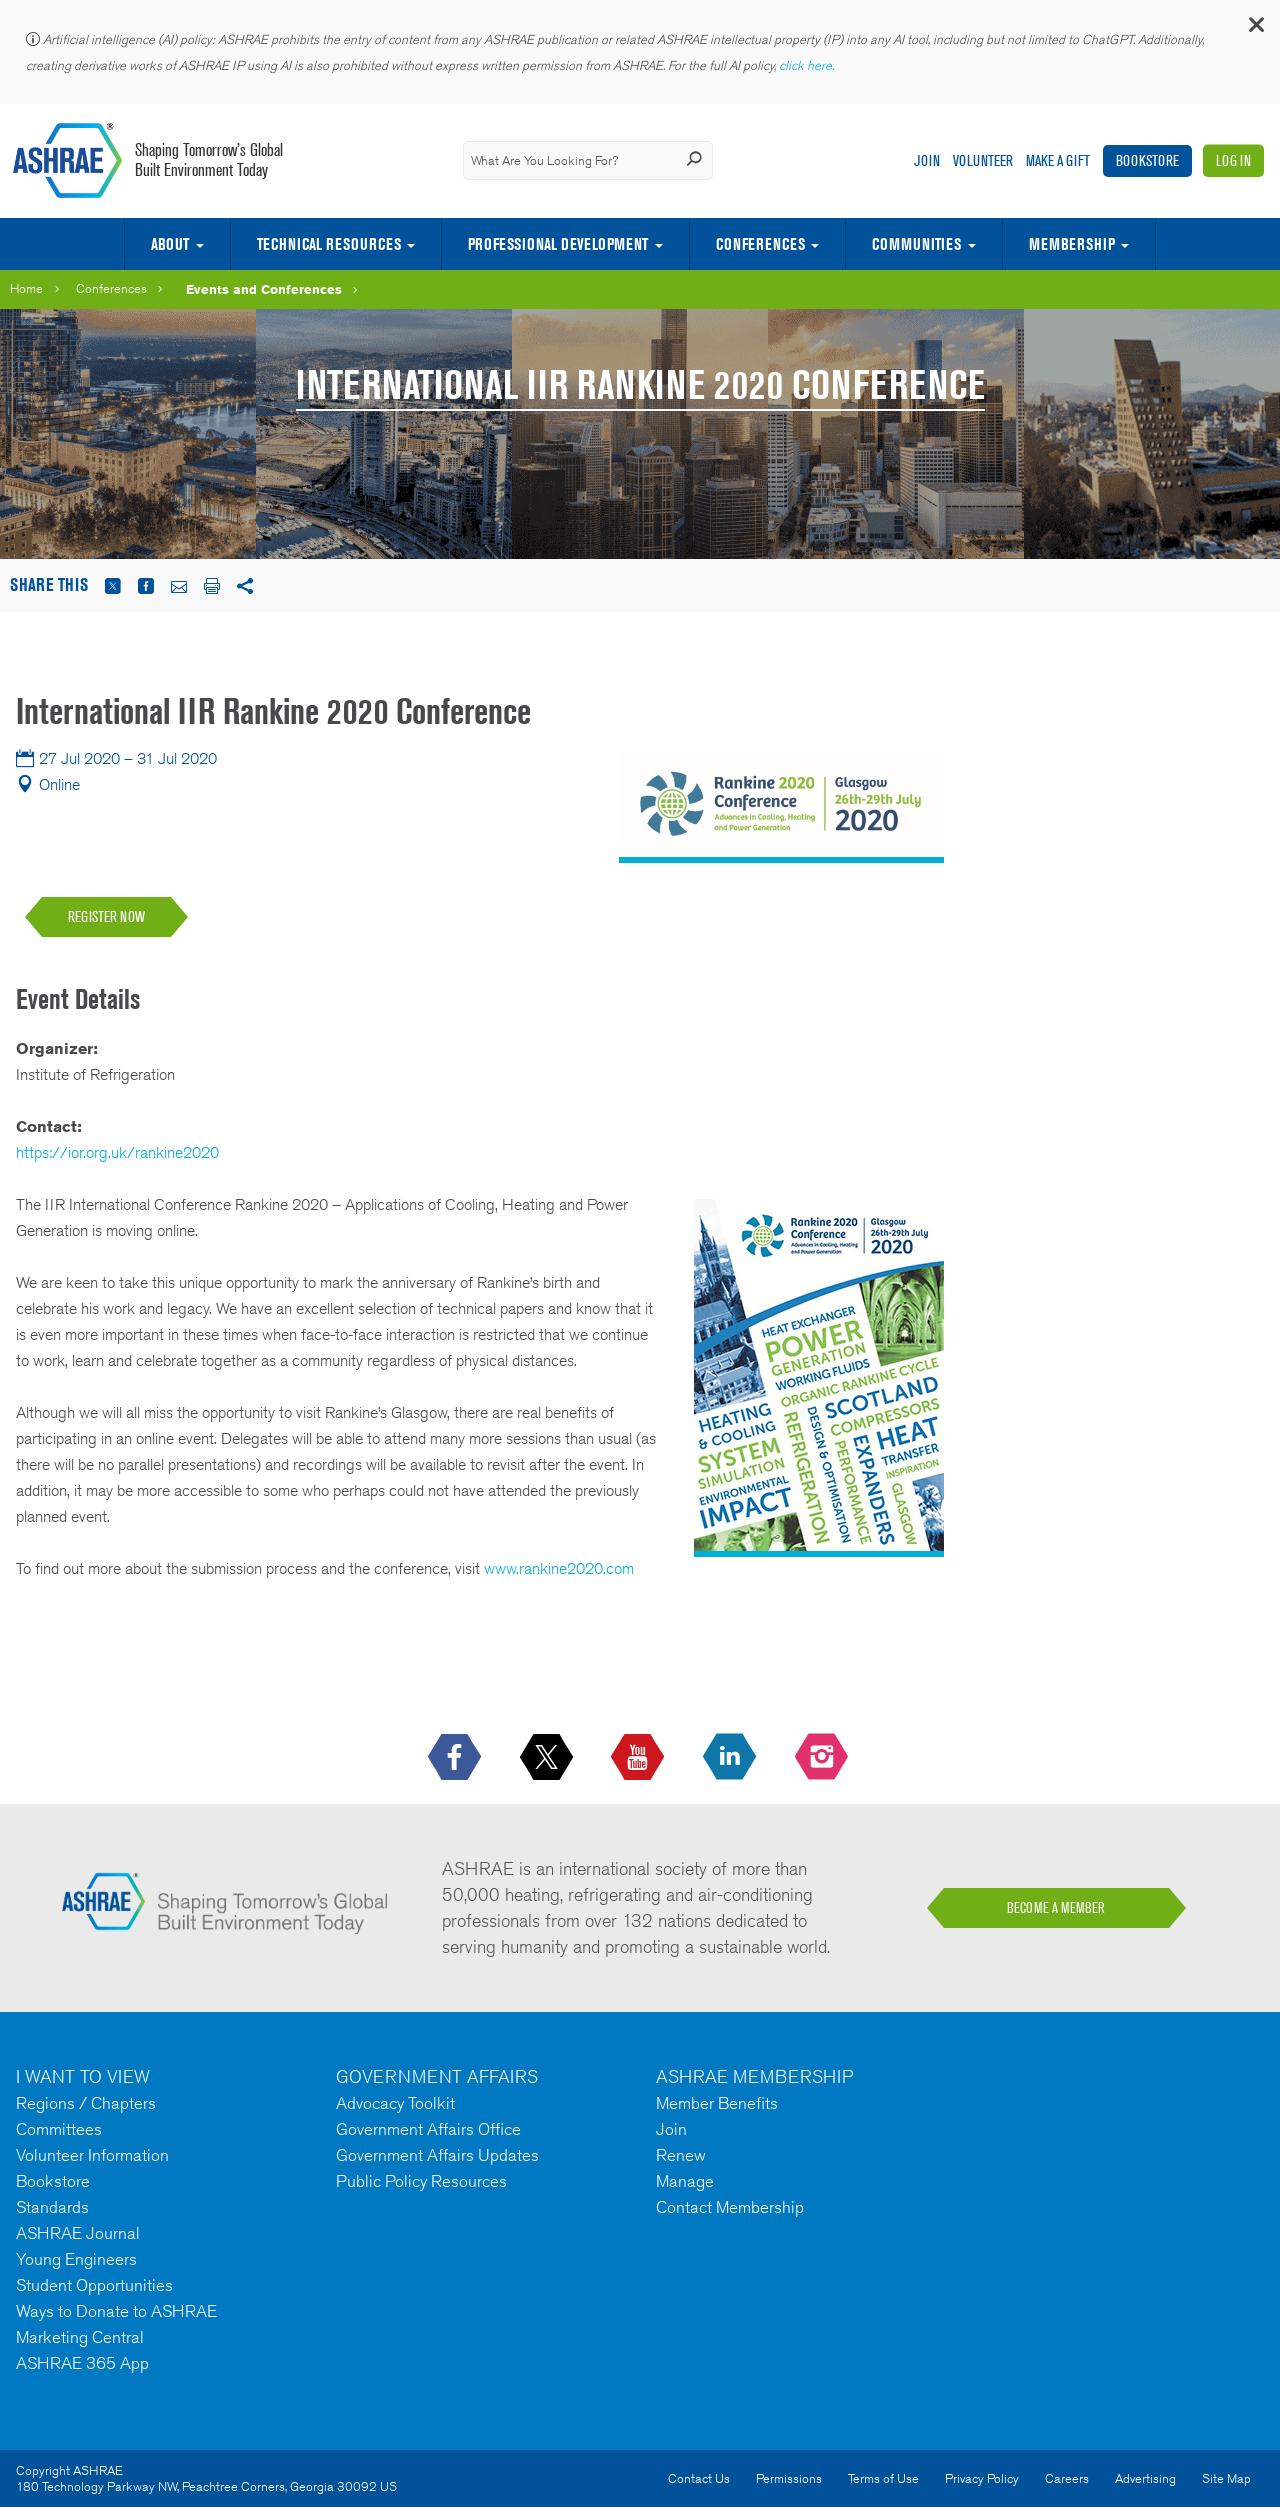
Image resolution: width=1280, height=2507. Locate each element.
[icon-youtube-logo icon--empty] (639, 1758)
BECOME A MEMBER (1056, 1908)
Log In (1233, 160)
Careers (1067, 2478)
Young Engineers (76, 2259)
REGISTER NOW (106, 916)
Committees (59, 2129)
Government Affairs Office (428, 2129)
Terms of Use (883, 2478)
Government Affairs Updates (437, 2155)
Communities (916, 244)
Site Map (1226, 2478)
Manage (685, 2181)
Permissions (789, 2478)
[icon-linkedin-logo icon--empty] (731, 1758)
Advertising (1145, 2478)
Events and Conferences (264, 289)
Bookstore (1147, 160)
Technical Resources (329, 244)
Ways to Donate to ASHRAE (116, 2311)
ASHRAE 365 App (82, 2363)
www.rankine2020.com (559, 1568)
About (170, 244)
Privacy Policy (982, 2478)
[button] (1255, 29)
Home (26, 288)
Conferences (760, 244)
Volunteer (983, 160)
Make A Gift (1058, 160)
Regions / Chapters (86, 2103)
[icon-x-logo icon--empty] (548, 1758)
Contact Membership (730, 2207)
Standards (52, 2207)
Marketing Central (80, 2337)
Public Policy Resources (421, 2181)
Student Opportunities (94, 2285)
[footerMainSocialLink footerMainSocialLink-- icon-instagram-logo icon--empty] (823, 1758)
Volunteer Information (92, 2155)
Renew (681, 2155)
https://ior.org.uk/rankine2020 (117, 1152)
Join (927, 160)
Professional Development (558, 244)
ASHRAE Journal (78, 2233)
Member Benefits (717, 2103)
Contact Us (699, 2478)
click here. (808, 65)
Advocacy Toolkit (395, 2103)
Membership (1072, 244)
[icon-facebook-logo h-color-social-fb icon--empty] (456, 1758)
